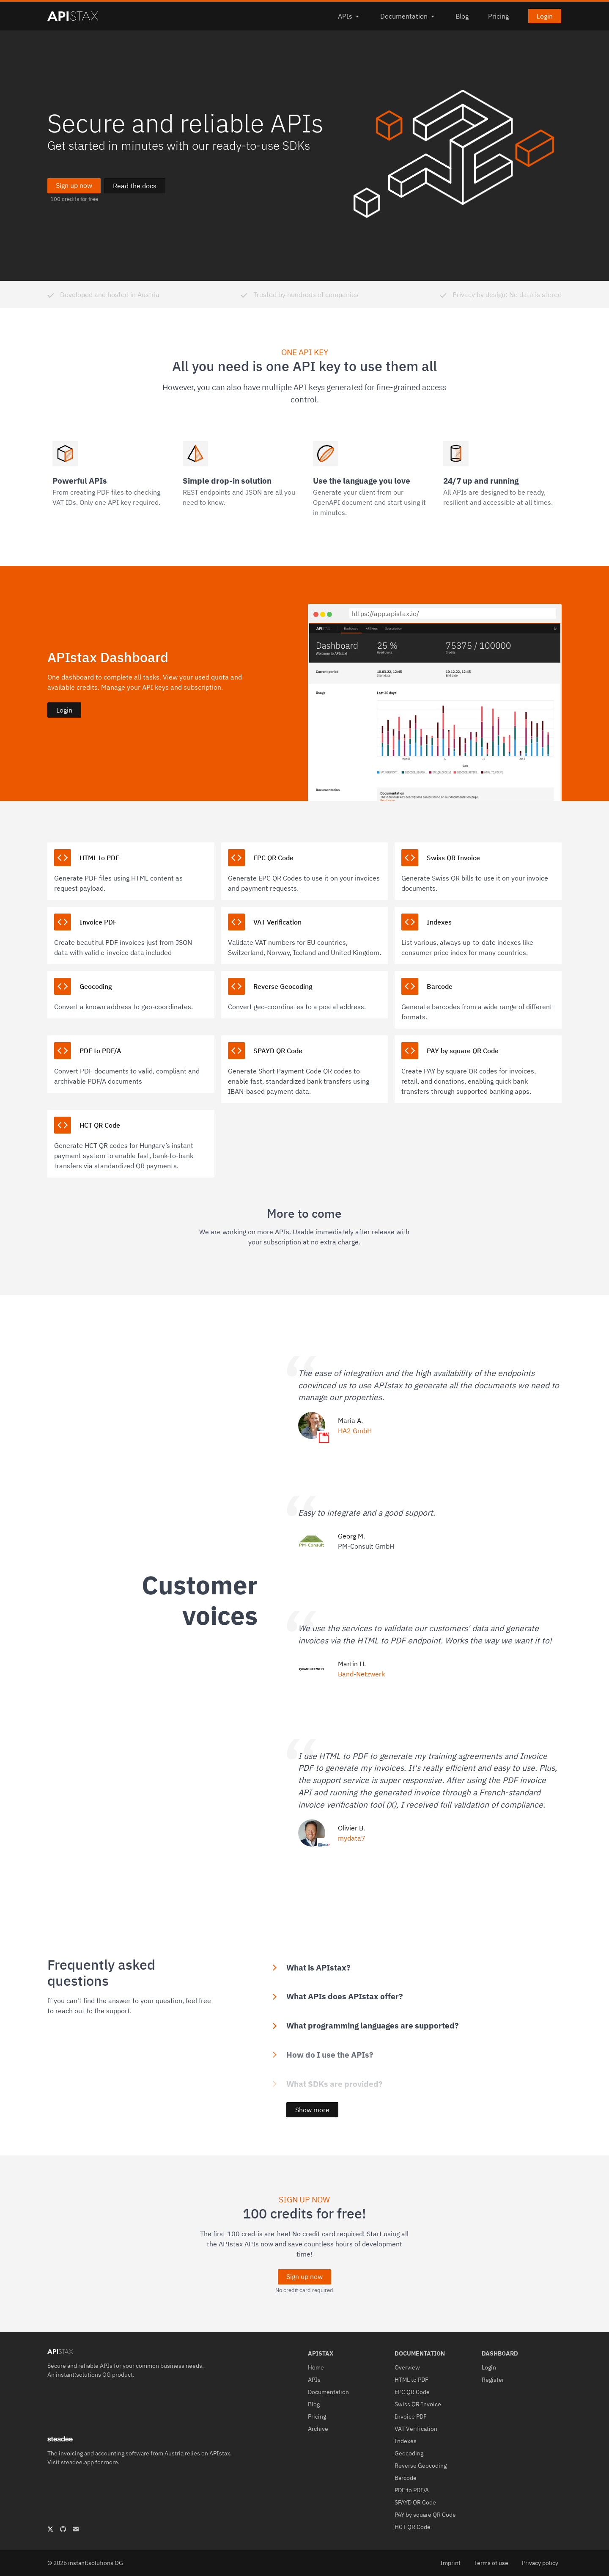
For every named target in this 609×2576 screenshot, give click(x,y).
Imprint (450, 2563)
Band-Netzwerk (361, 1674)
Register (493, 2379)
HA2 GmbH (355, 1430)
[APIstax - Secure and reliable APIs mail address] (76, 2528)
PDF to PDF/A (412, 2490)
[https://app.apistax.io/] (452, 613)
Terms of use (491, 2563)
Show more (312, 2109)
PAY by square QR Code (425, 2514)
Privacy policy (540, 2563)
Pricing (498, 16)
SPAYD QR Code (415, 2502)
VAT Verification (416, 2429)
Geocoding (409, 2453)
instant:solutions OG (83, 2374)
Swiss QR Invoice (418, 2404)
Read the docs (134, 186)
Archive (318, 2429)
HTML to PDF (411, 2379)
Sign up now (74, 185)
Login (545, 16)
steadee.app (77, 2462)
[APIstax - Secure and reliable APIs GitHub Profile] (63, 2528)
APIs (349, 16)
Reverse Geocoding (421, 2465)
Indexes (406, 2441)
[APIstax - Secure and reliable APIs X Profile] (50, 2528)
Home (316, 2367)
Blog (462, 16)
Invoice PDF (411, 2416)
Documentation (408, 16)
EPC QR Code (412, 2392)
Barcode (406, 2478)
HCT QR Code (413, 2527)
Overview (407, 2367)
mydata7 (351, 1838)
